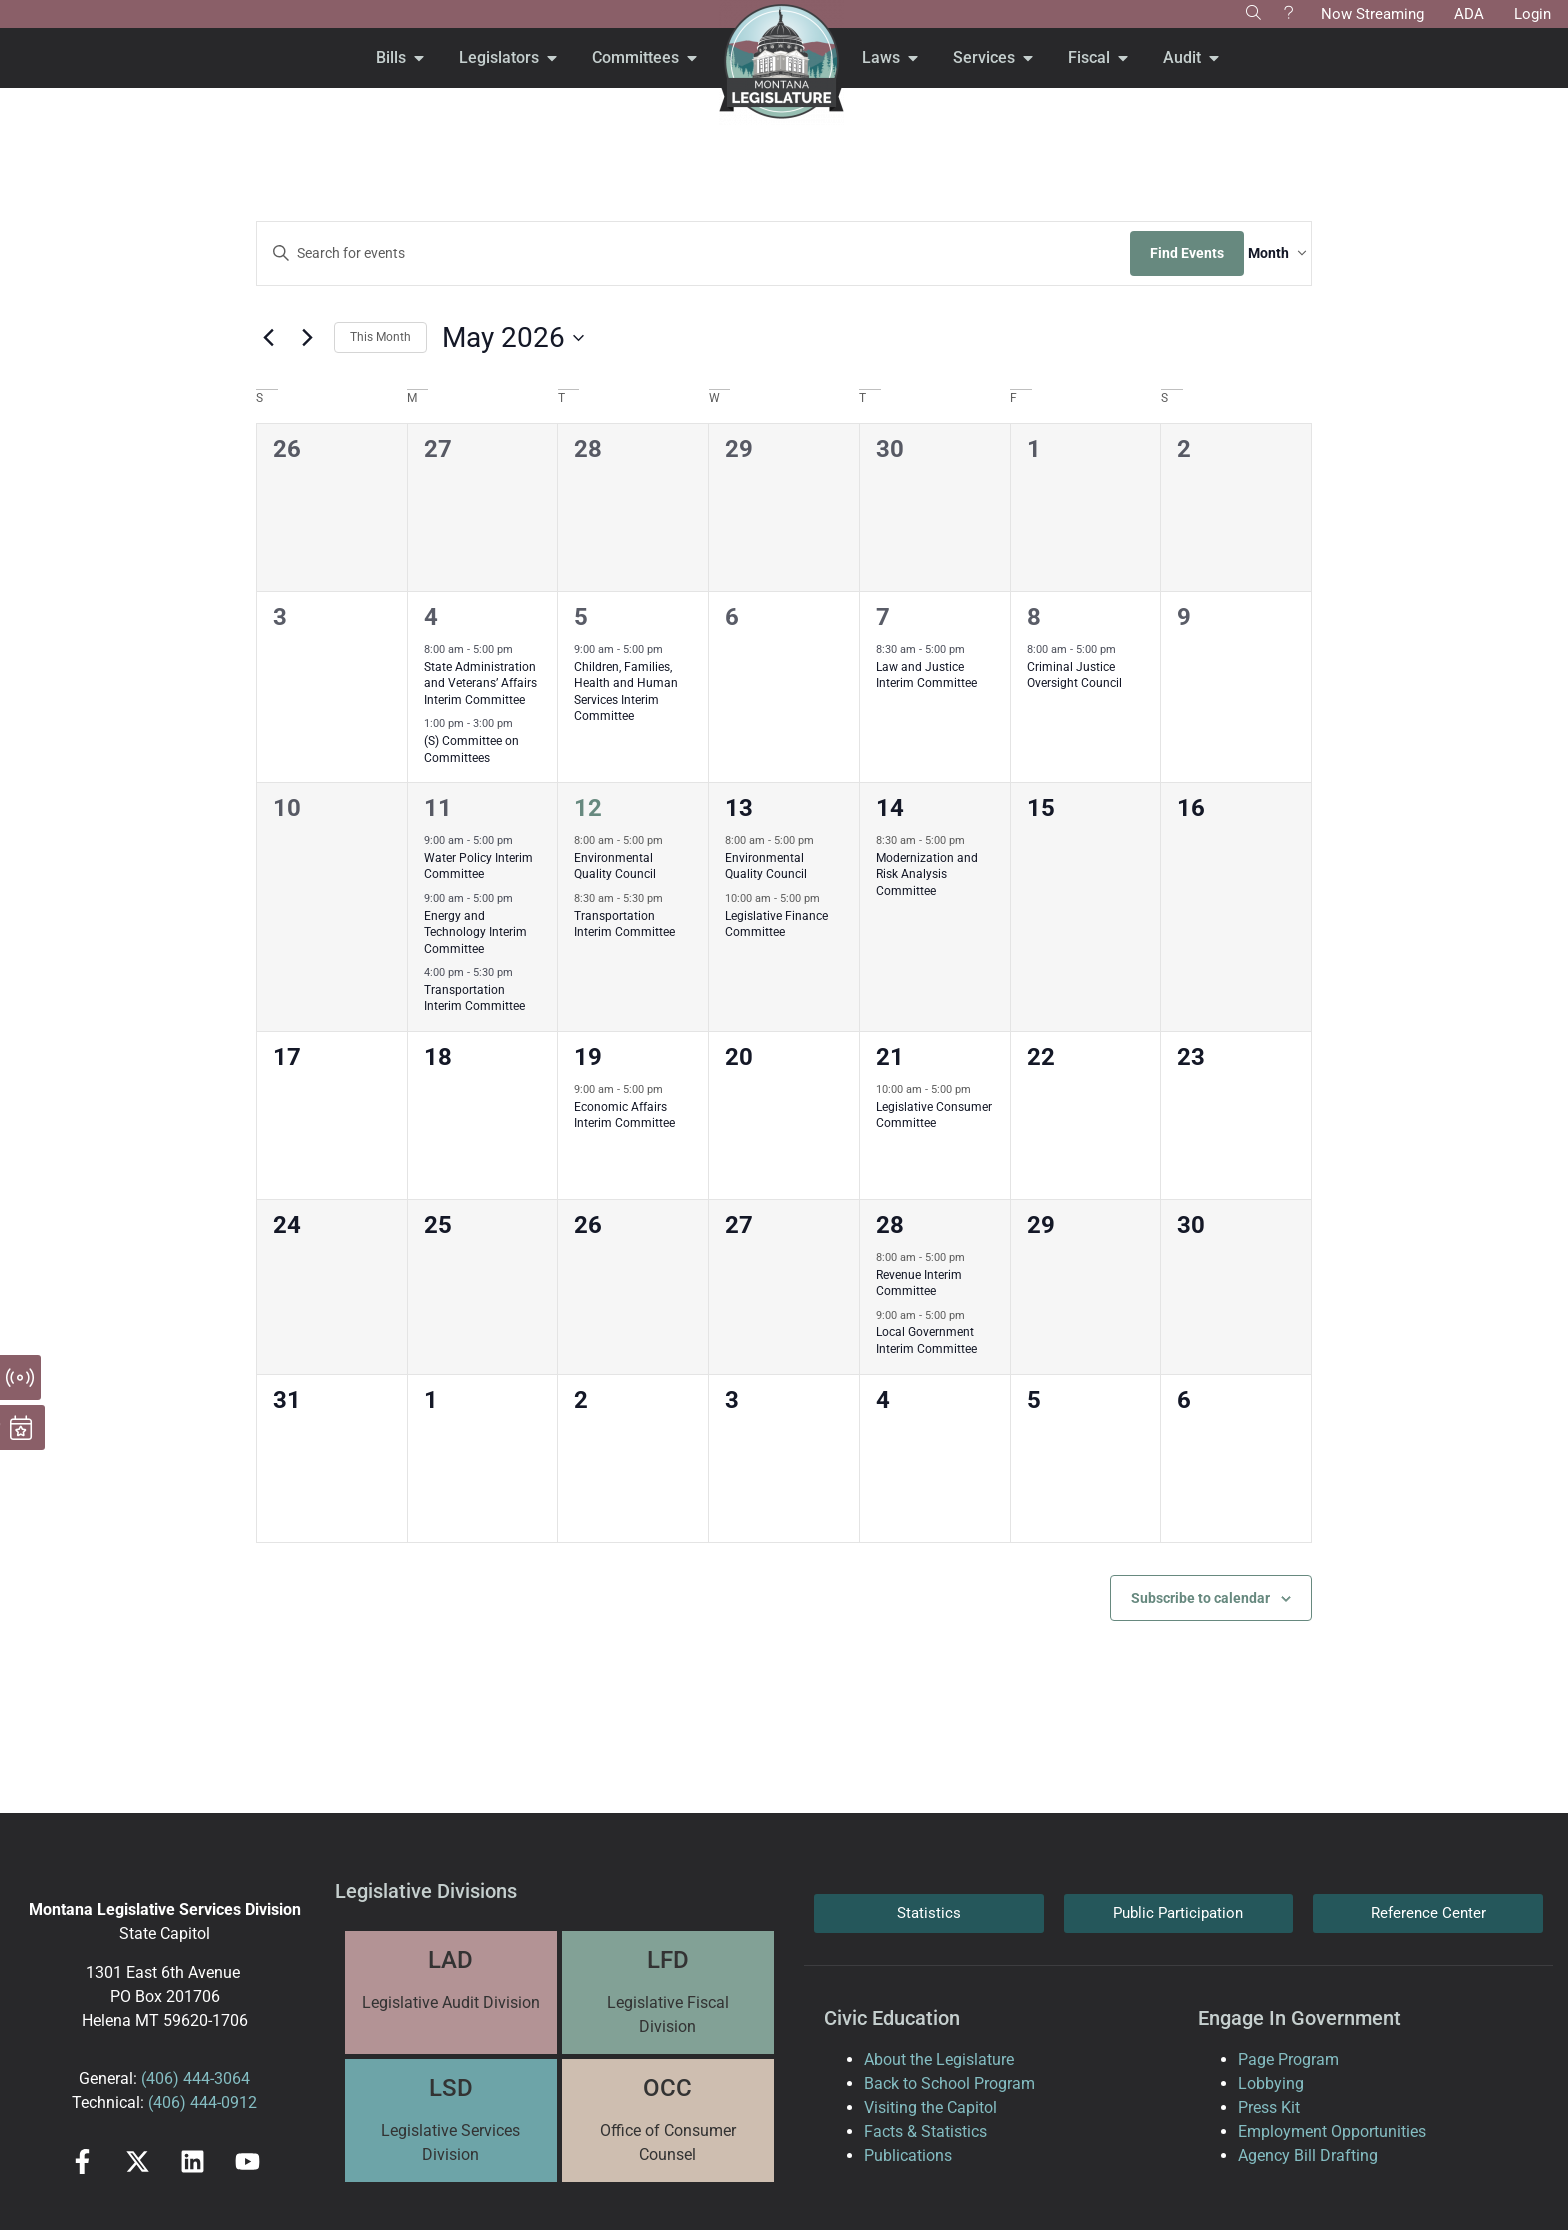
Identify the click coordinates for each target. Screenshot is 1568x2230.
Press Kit (1269, 2107)
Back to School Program (949, 2083)
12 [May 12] (588, 808)
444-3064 (214, 2078)
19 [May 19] (588, 1057)
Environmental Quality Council (615, 866)
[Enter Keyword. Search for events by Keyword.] (673, 253)
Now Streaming (1372, 14)
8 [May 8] (1034, 617)
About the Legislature (939, 2059)
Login (1532, 14)
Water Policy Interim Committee (478, 866)
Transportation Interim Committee (474, 998)
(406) (160, 2078)
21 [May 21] (890, 1057)
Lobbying (1271, 2083)
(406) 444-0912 (202, 2102)
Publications (908, 2155)
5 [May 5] (581, 617)
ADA (1469, 14)
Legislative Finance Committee (776, 924)
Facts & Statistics (925, 2131)
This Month (380, 337)
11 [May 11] (438, 808)
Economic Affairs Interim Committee (624, 1115)
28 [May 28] (890, 1225)
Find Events (1147, 253)
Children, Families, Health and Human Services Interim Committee (626, 692)
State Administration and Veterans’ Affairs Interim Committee (480, 683)
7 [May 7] (883, 617)
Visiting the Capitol (930, 2107)
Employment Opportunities (1332, 2131)
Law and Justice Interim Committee (926, 675)
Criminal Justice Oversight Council (1074, 675)
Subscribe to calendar (1200, 1598)
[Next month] (307, 338)
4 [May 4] (431, 617)
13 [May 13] (739, 808)
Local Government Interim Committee (926, 1340)
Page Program (1288, 2059)
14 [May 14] (890, 808)
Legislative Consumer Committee (934, 1115)
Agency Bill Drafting (1308, 2155)
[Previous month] (268, 338)
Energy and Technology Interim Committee (475, 932)
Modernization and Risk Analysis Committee (927, 874)
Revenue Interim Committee (919, 1283)
